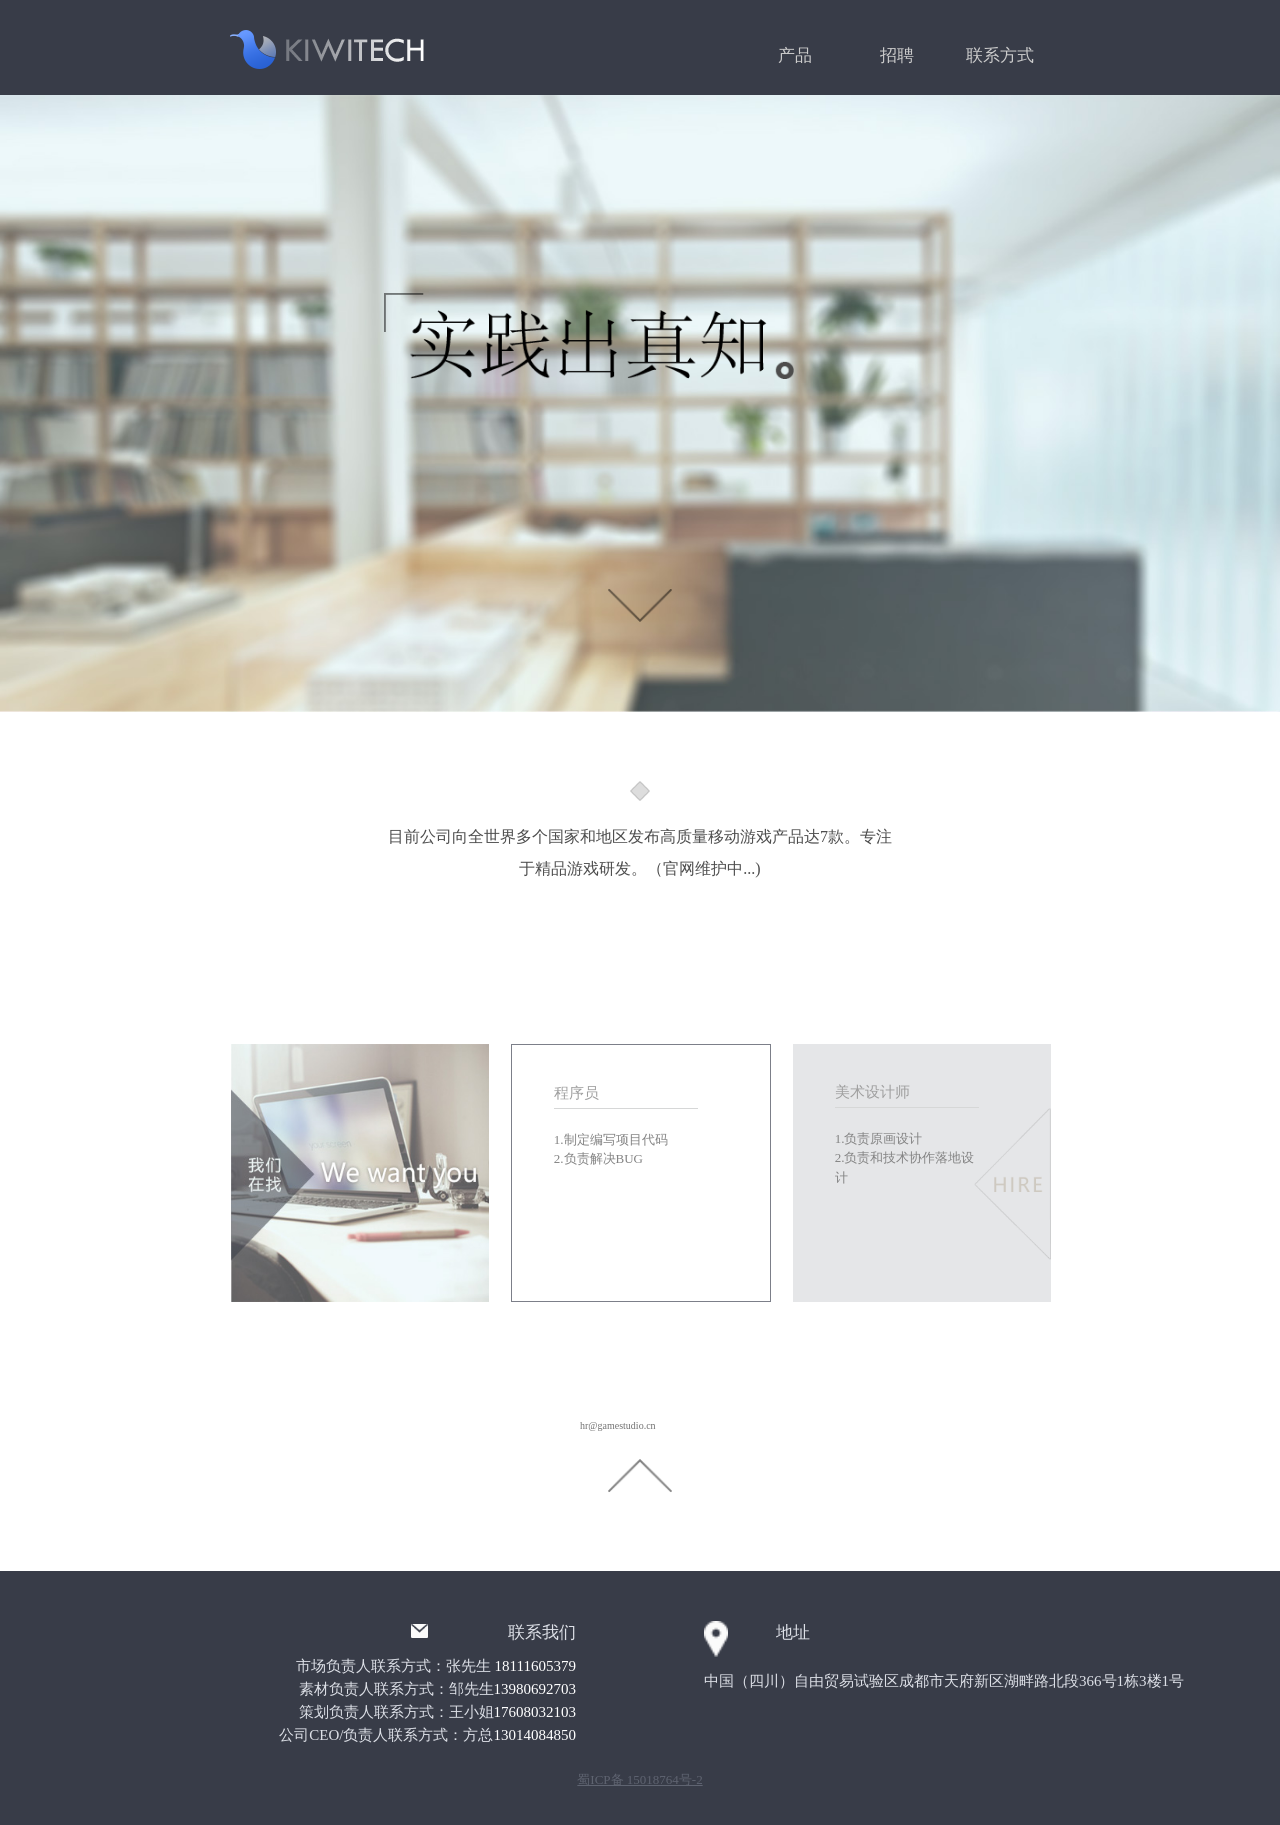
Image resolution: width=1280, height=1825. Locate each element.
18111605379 (535, 1666)
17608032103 (535, 1712)
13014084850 (535, 1735)
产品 (795, 55)
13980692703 (535, 1689)
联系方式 (1000, 55)
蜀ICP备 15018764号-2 (639, 1779)
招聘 (897, 55)
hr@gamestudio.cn (618, 1425)
